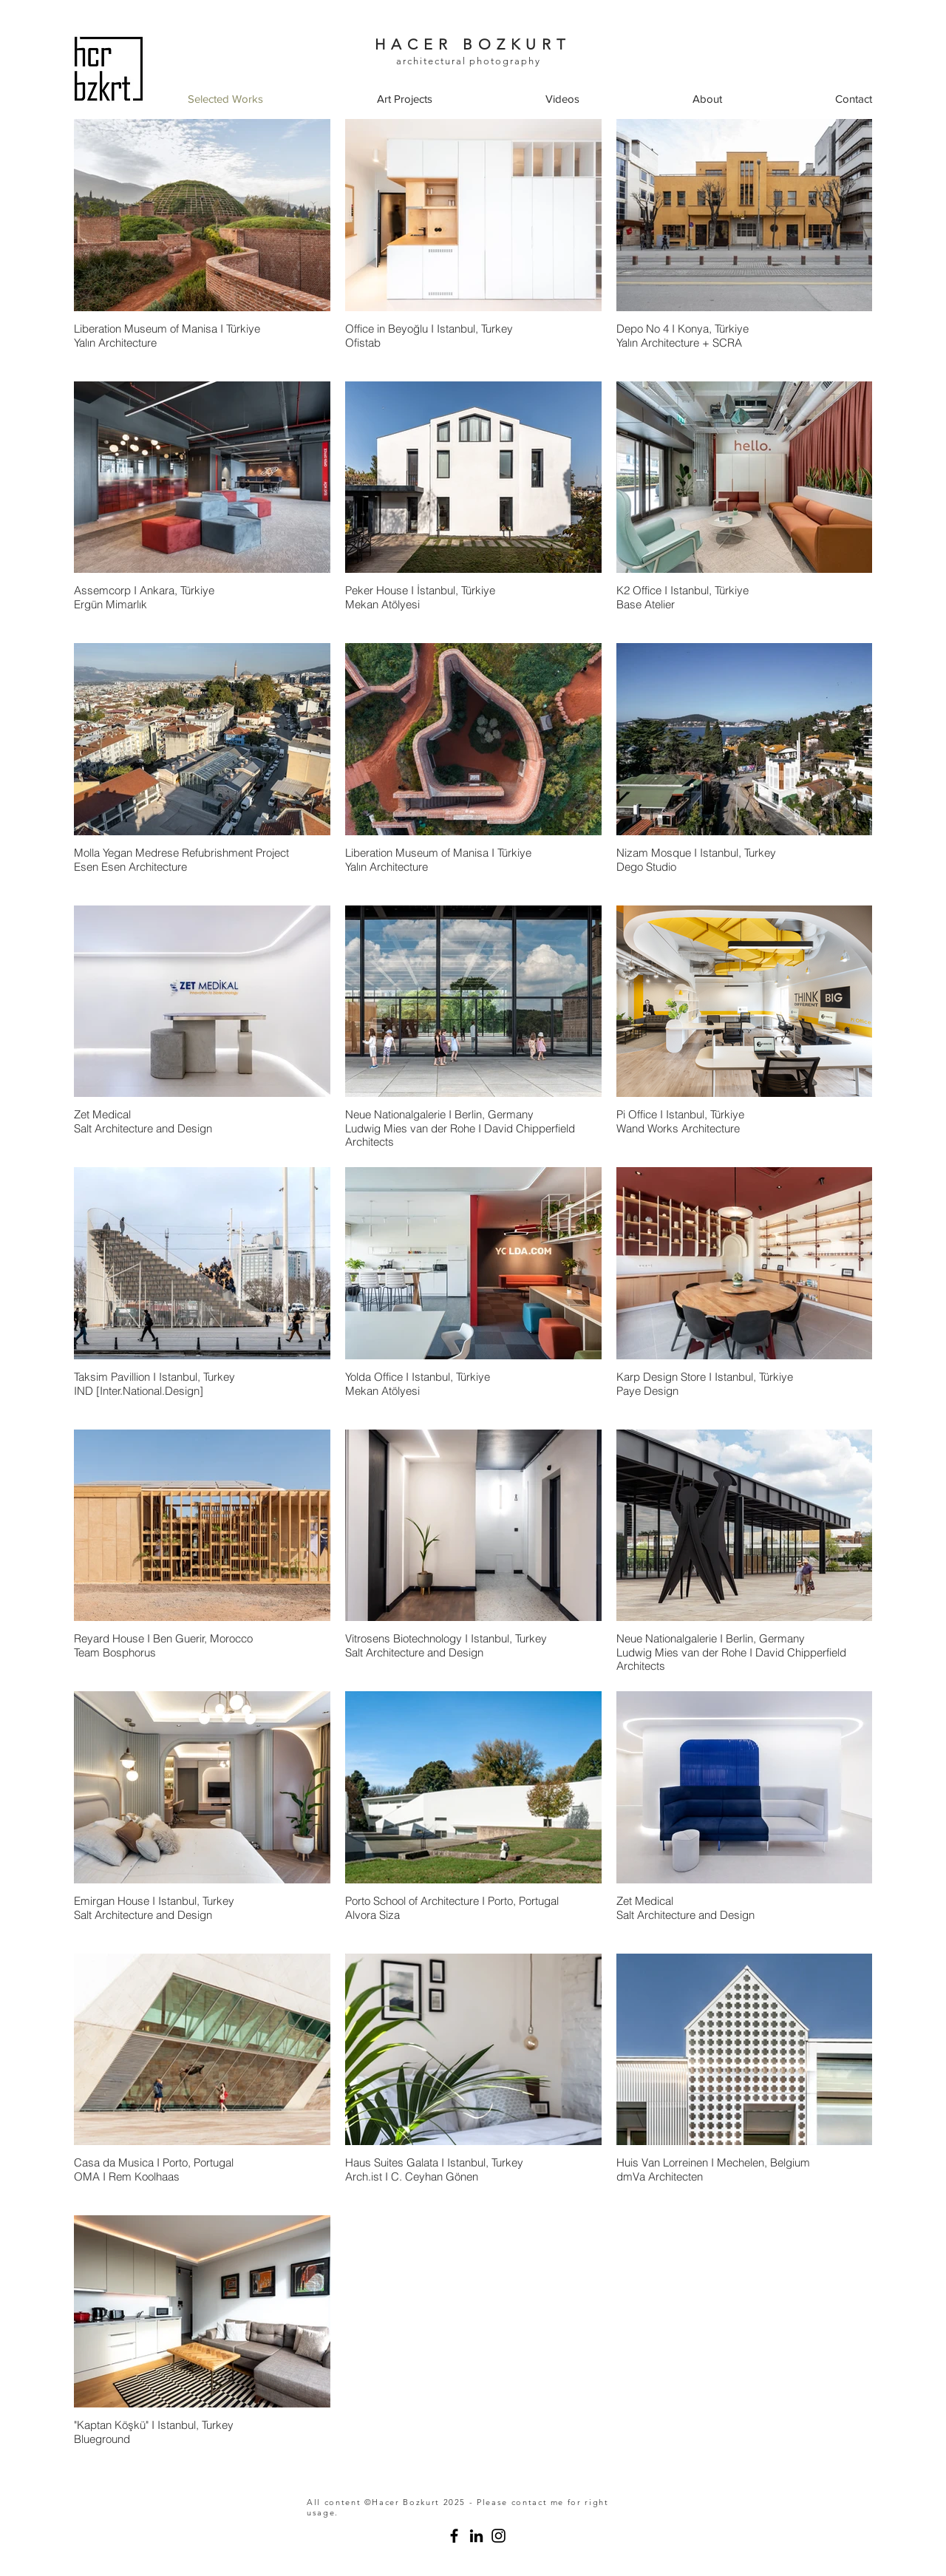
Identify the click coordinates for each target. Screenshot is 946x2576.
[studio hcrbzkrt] (476, 2535)
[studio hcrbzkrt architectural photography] (454, 2535)
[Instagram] (498, 2535)
